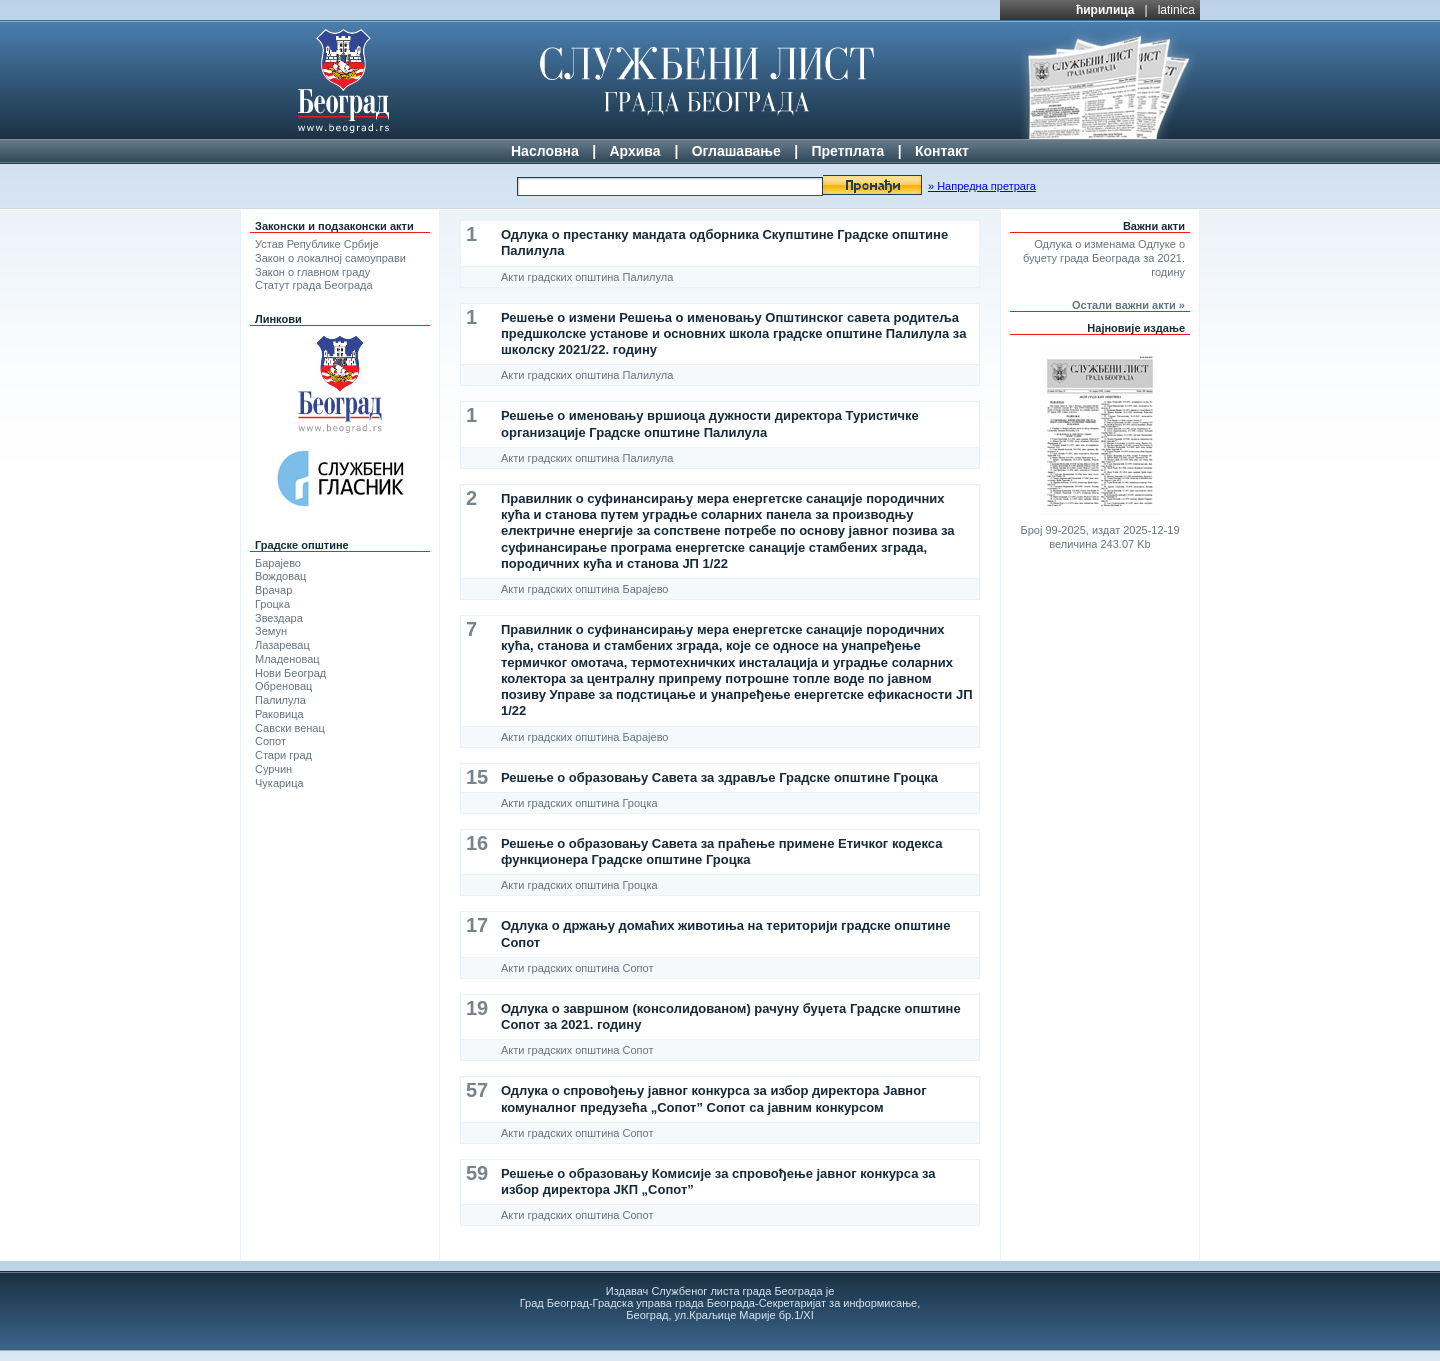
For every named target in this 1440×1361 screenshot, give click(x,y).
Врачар (273, 590)
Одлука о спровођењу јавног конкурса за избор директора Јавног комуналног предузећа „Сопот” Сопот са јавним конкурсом (714, 1098)
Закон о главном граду (312, 272)
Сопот (270, 741)
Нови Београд (290, 673)
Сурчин (273, 769)
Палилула (280, 700)
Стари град (283, 755)
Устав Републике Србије (317, 244)
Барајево (278, 563)
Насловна (545, 151)
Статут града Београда (314, 285)
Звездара (279, 618)
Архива (634, 151)
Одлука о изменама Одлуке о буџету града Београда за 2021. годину (1104, 258)
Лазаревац (282, 645)
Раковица (279, 714)
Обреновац (283, 686)
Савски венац (290, 728)
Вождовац (280, 576)
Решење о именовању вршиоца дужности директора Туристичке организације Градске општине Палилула (710, 423)
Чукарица (279, 783)
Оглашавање (736, 151)
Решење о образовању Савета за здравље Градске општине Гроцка (719, 777)
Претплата (847, 151)
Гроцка (272, 604)
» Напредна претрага (982, 186)
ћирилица (1105, 10)
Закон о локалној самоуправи (330, 258)
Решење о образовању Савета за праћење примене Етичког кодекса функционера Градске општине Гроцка (721, 851)
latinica (1176, 10)
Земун (271, 631)
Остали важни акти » (1128, 305)
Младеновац (287, 659)
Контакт (942, 151)
